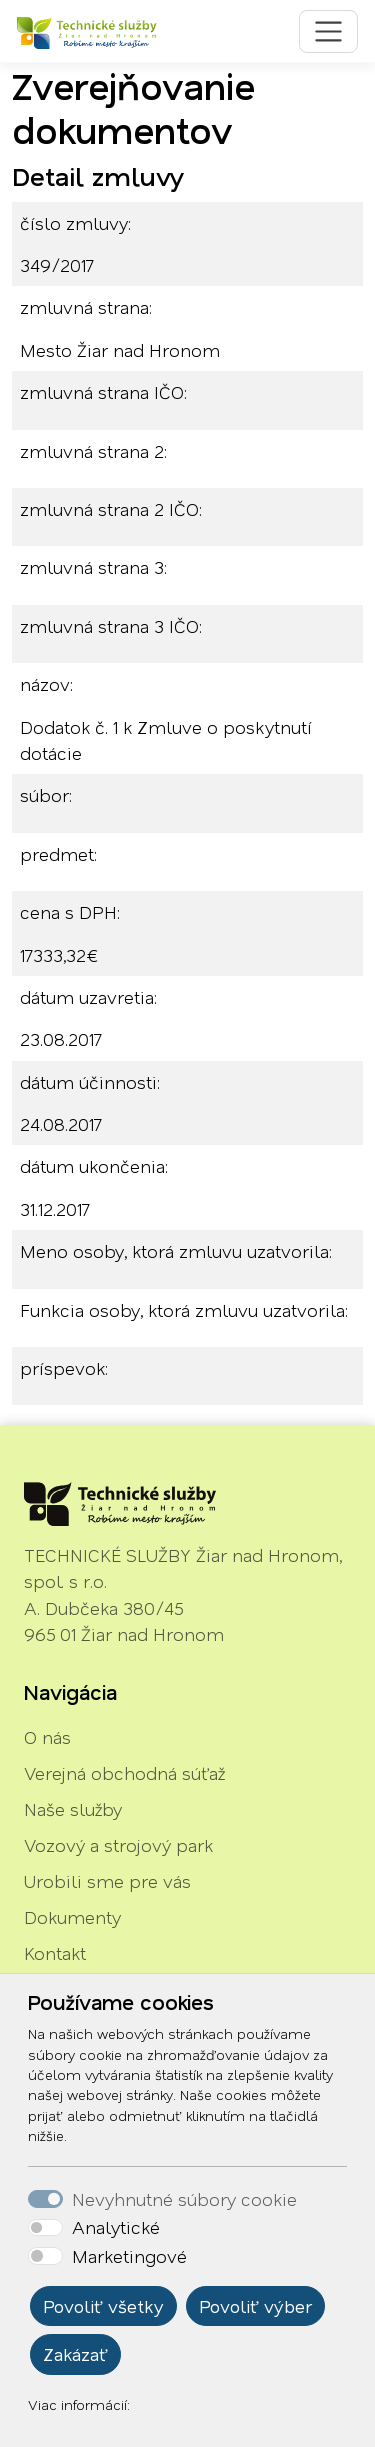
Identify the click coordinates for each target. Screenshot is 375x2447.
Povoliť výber (255, 2306)
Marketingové (129, 2256)
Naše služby (73, 1809)
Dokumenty (72, 1917)
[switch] (45, 2228)
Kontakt (55, 1953)
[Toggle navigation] (328, 31)
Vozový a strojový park (118, 1845)
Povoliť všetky (103, 2306)
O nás (47, 1737)
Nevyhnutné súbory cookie (184, 2199)
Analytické (116, 2227)
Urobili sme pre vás (107, 1881)
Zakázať (75, 2354)
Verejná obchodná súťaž (124, 1773)
